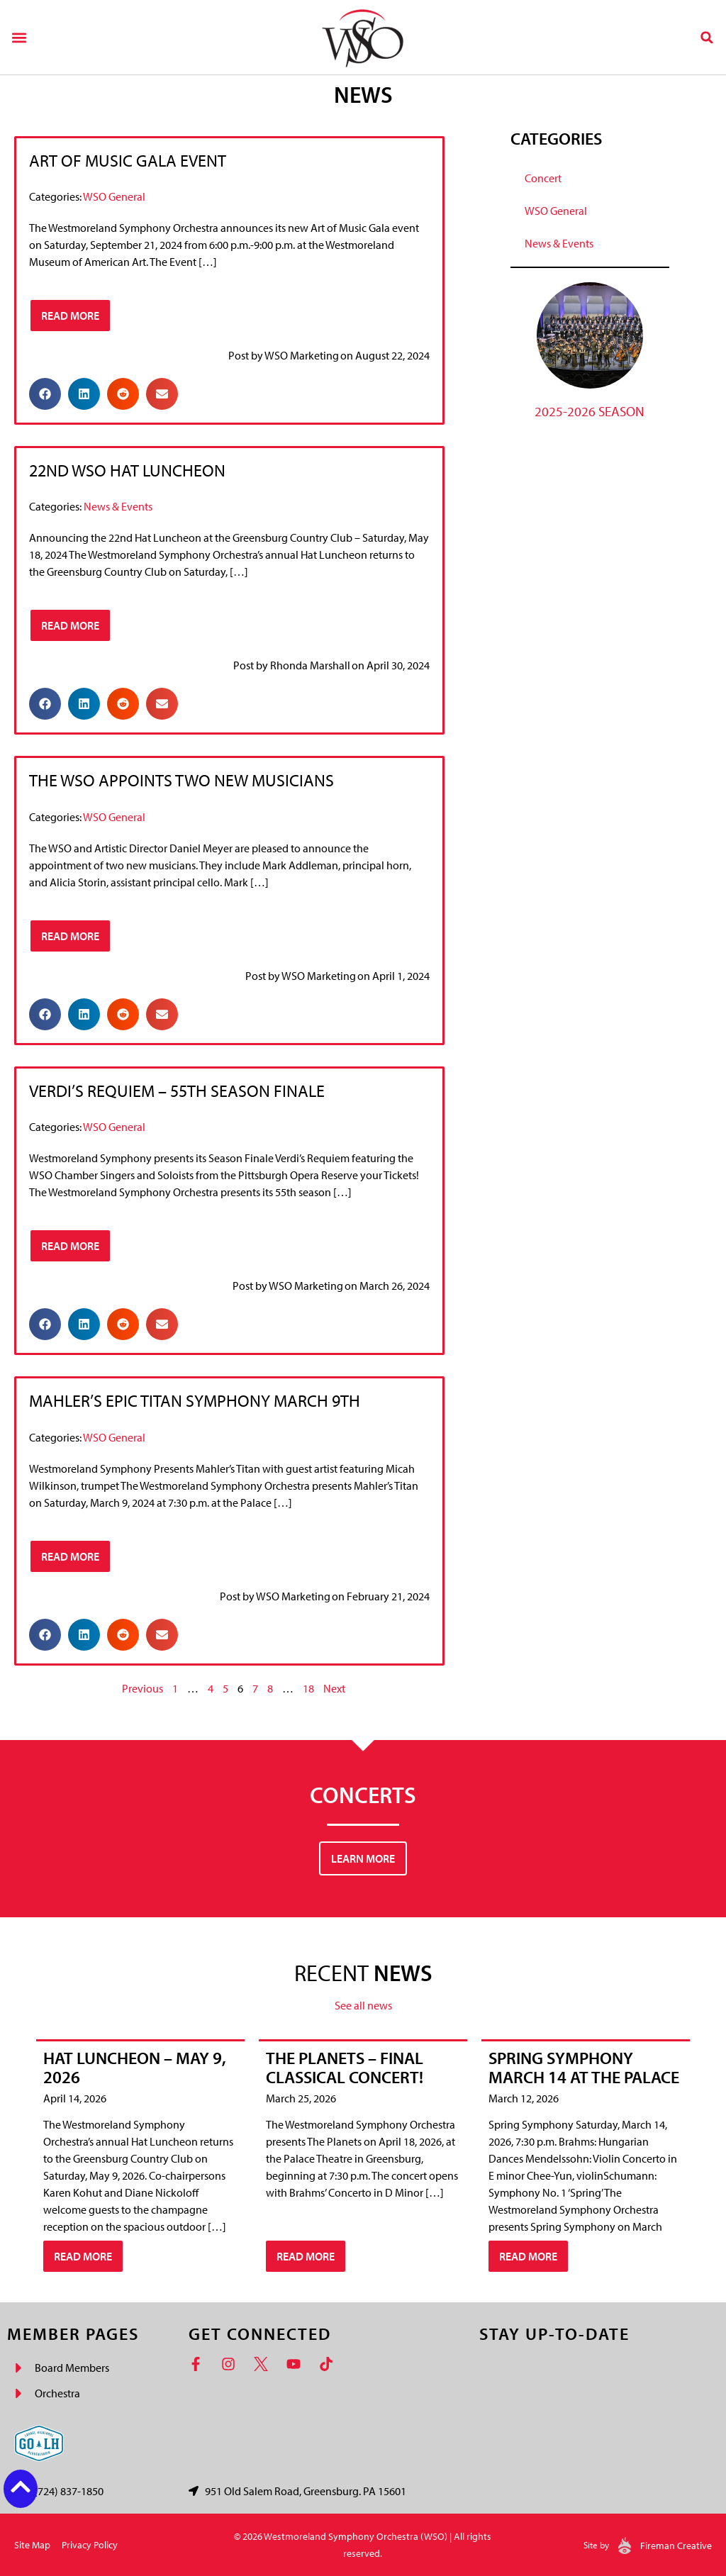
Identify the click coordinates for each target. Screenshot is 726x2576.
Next (334, 1688)
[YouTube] (297, 2364)
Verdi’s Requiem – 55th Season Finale (177, 1090)
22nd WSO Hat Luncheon (127, 470)
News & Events (118, 506)
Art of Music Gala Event (127, 160)
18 (308, 1688)
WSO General (114, 196)
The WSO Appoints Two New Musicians (181, 780)
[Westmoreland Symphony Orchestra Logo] (362, 37)
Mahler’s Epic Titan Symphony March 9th (194, 1400)
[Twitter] (264, 2364)
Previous (142, 1688)
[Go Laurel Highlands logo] (39, 2443)
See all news (363, 2005)
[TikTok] (329, 2364)
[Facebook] (199, 2364)
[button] (18, 37)
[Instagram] (231, 2364)
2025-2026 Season (589, 411)
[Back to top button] (20, 2486)
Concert (543, 178)
